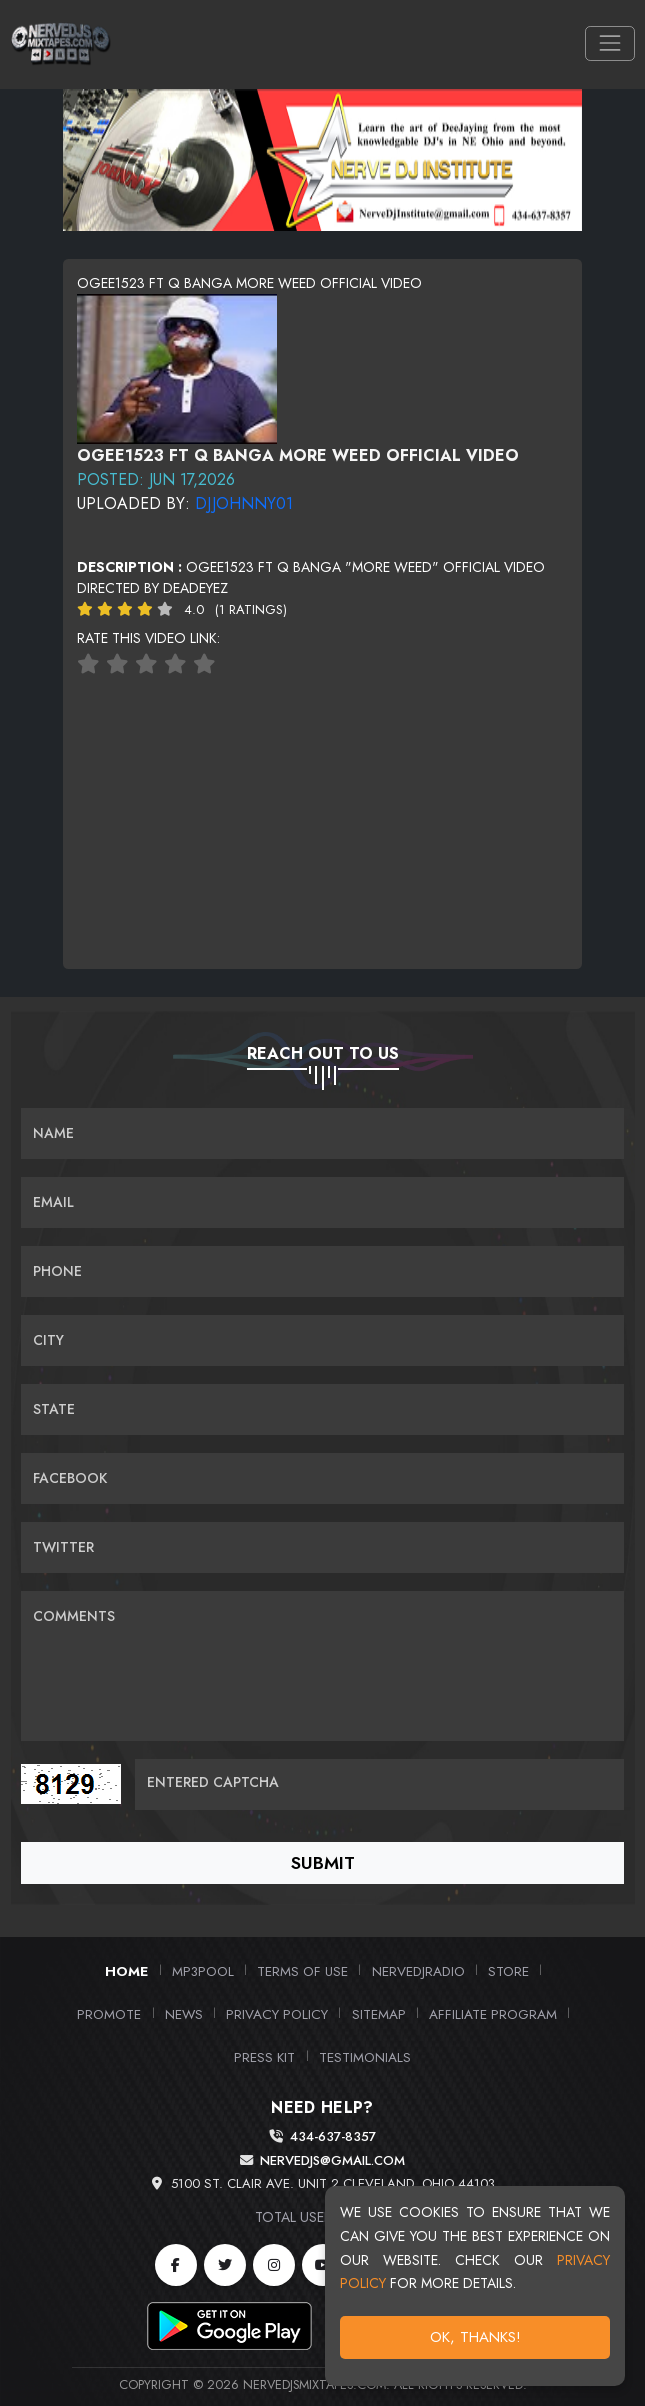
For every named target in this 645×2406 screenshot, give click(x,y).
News (184, 2014)
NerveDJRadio (418, 1971)
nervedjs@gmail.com (332, 2160)
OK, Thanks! (475, 2337)
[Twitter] (225, 2265)
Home (126, 1971)
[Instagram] (274, 2265)
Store (508, 1971)
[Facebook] (176, 2265)
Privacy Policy (277, 2014)
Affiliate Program (493, 2014)
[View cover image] (177, 367)
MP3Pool (203, 1971)
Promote (109, 2014)
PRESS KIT (264, 2057)
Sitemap (379, 2014)
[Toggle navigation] (609, 43)
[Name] (322, 1133)
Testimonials (365, 2057)
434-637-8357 (333, 2136)
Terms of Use (302, 1971)
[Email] (322, 1202)
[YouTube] (323, 2265)
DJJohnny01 (244, 503)
